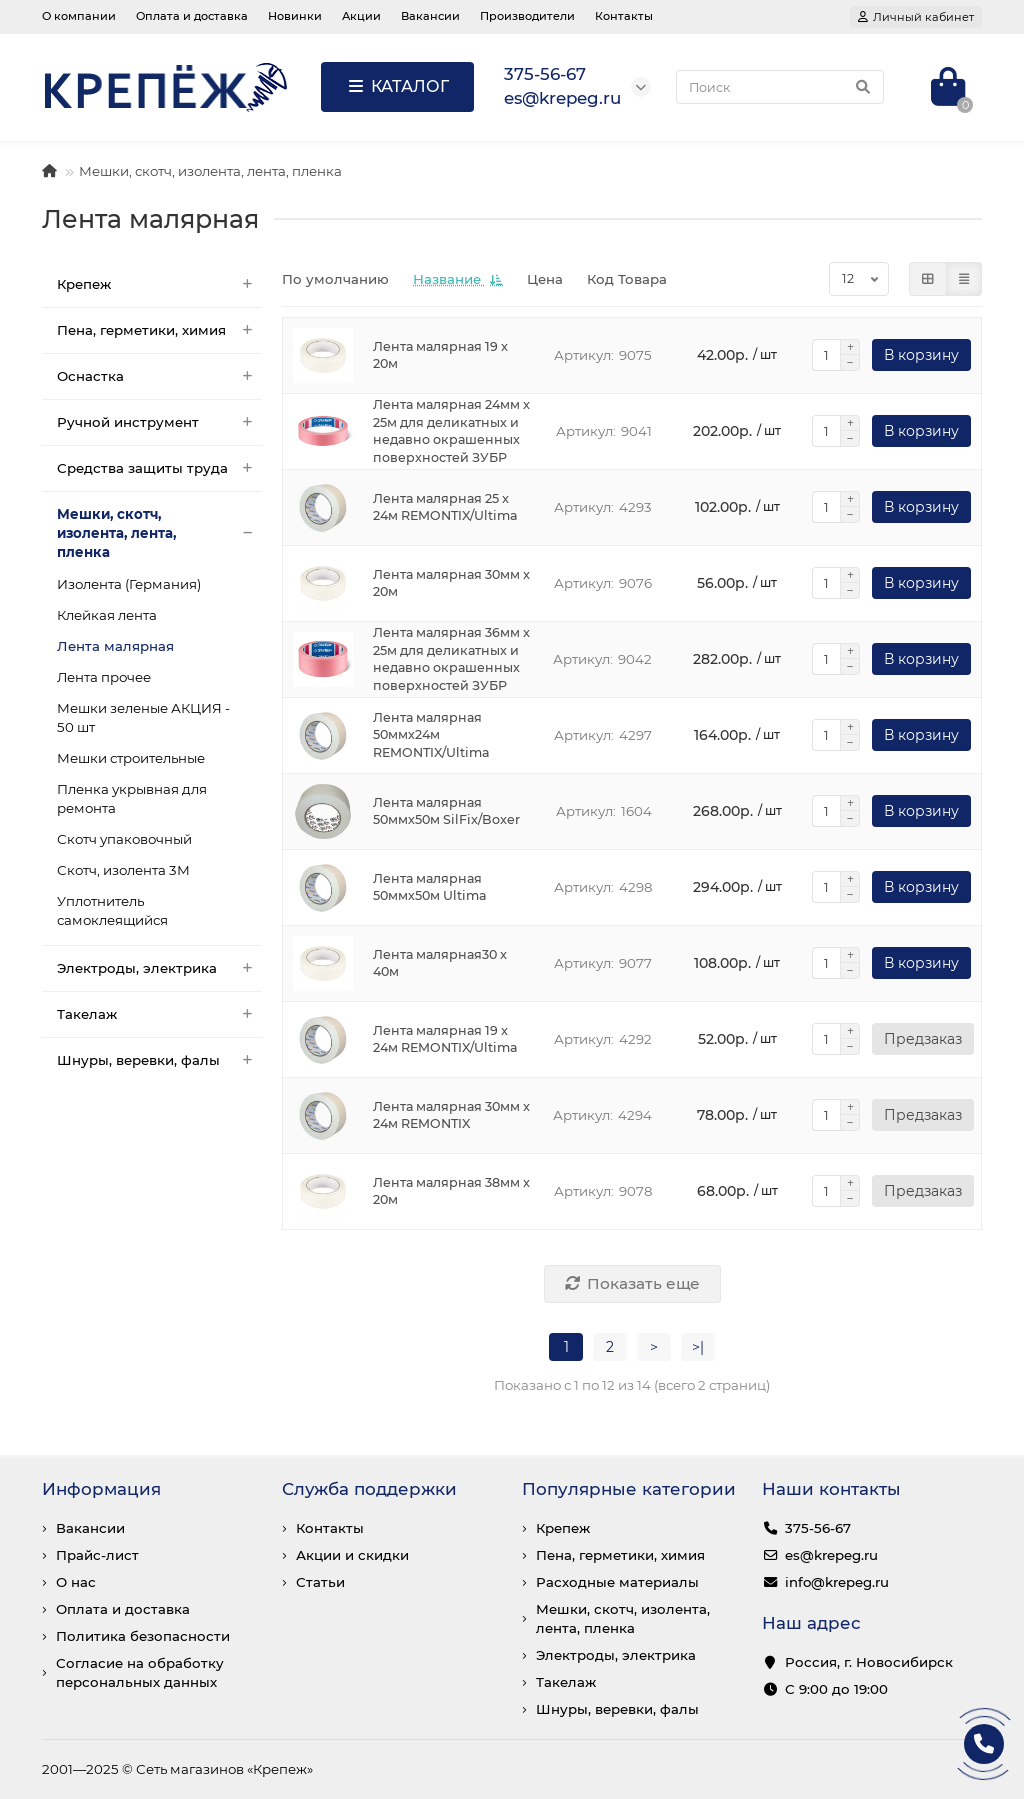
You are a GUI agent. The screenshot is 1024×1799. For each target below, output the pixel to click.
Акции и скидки (352, 1555)
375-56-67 (818, 1528)
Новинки (295, 16)
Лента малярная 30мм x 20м (451, 583)
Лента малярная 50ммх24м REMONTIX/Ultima (431, 735)
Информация (101, 1489)
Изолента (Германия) (129, 584)
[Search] (780, 87)
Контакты (624, 16)
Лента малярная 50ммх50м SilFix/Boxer (446, 811)
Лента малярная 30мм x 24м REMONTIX (451, 1115)
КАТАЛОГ (397, 86)
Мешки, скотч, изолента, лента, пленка (210, 171)
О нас (76, 1582)
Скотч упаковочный (124, 839)
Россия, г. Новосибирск (869, 1662)
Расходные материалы (617, 1582)
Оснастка (159, 376)
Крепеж (159, 284)
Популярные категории (629, 1489)
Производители (527, 16)
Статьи (320, 1582)
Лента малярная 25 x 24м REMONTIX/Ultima (445, 507)
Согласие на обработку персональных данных (140, 1672)
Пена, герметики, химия (159, 330)
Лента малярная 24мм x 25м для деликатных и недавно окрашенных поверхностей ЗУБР (451, 431)
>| (698, 1347)
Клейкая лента (107, 615)
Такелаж (159, 1014)
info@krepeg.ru (837, 1582)
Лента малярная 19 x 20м (440, 355)
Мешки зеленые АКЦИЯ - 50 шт (143, 717)
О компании (79, 16)
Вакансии (430, 16)
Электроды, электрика (159, 968)
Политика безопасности (143, 1636)
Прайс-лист (97, 1555)
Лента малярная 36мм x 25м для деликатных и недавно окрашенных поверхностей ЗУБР (451, 659)
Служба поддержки (369, 1489)
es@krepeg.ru (831, 1555)
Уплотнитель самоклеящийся (112, 910)
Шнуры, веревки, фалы (159, 1060)
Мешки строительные (131, 758)
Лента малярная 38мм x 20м (451, 1191)
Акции (361, 16)
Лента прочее (104, 677)
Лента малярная (115, 646)
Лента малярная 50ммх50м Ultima (430, 887)
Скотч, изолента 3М (123, 870)
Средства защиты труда (159, 468)
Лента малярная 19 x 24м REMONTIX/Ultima (445, 1039)
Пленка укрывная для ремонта (132, 798)
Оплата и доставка (192, 16)
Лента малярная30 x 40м (440, 963)
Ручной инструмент (159, 422)
